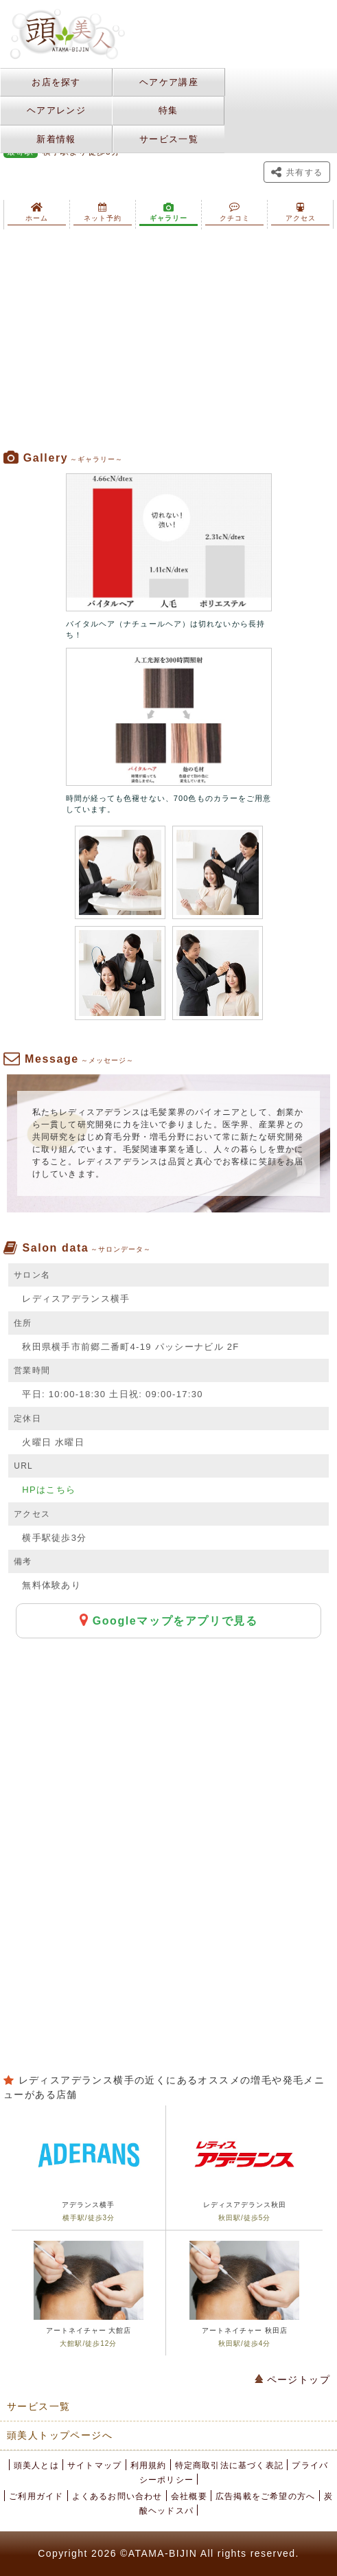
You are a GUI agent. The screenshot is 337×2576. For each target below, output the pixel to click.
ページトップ (292, 2379)
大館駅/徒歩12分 (88, 2343)
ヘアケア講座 (168, 82)
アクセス (301, 212)
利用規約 (148, 2465)
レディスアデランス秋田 (244, 2204)
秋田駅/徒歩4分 (244, 2343)
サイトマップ (94, 2465)
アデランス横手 (88, 2204)
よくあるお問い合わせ (117, 2496)
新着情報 (55, 139)
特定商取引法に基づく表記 (229, 2465)
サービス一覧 (168, 139)
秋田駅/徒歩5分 (244, 2218)
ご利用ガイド (36, 2496)
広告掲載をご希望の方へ (265, 2496)
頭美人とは (36, 2465)
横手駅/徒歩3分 (88, 2218)
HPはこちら (48, 1489)
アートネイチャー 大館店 (89, 2330)
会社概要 (189, 2496)
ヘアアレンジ (56, 110)
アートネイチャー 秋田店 (245, 2330)
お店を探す (56, 82)
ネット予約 (102, 212)
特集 (168, 110)
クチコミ (235, 212)
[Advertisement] (168, 340)
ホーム (36, 212)
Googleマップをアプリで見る (169, 1620)
